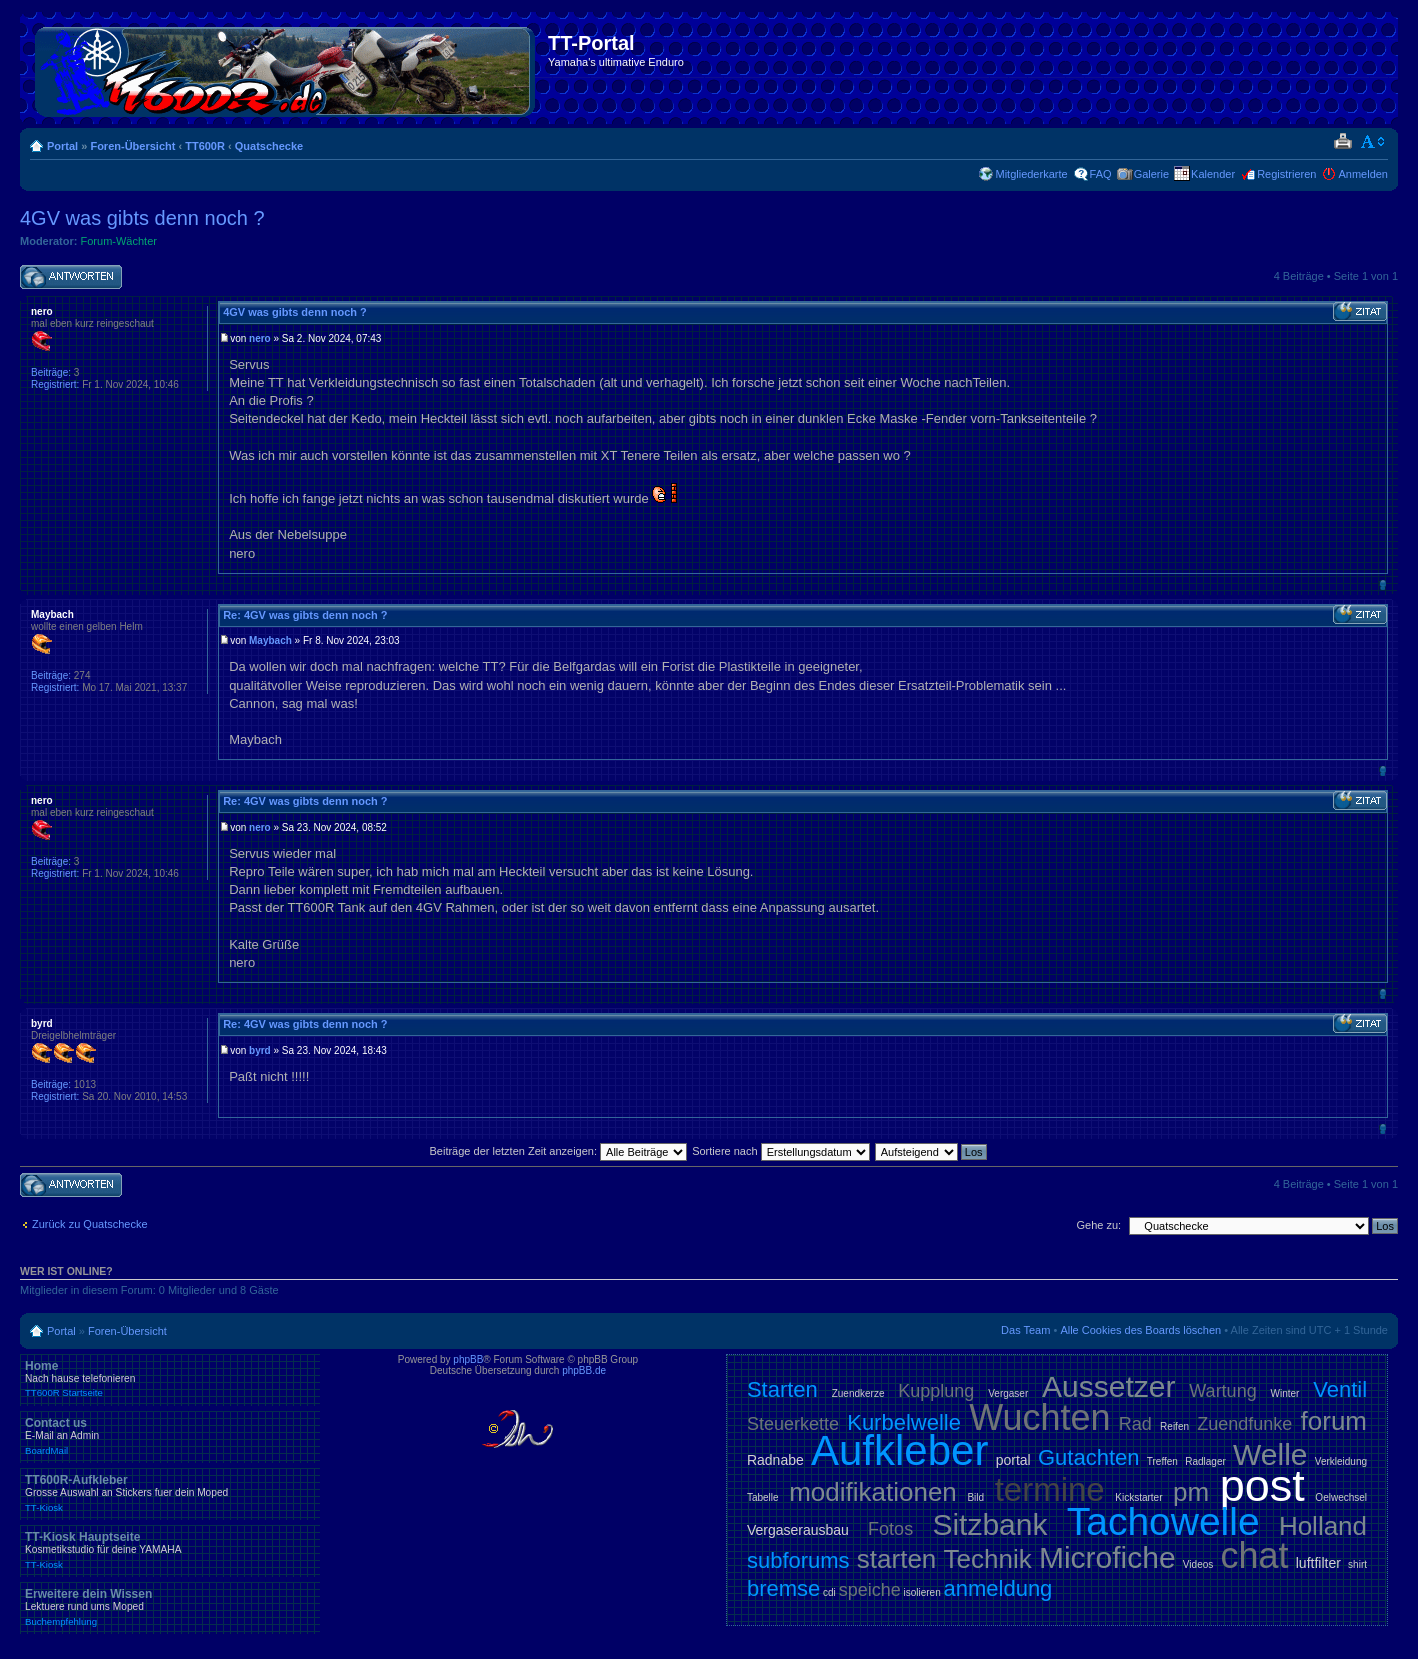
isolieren (921, 1592)
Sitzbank (989, 1524)
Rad (1135, 1424)
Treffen (1162, 1461)
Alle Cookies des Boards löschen (1140, 1330)
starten (897, 1559)
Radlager (1205, 1461)
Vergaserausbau (798, 1530)
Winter (1284, 1393)
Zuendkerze (858, 1393)
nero (260, 338)
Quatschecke (269, 146)
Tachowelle (1163, 1521)
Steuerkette (793, 1424)
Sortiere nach (780, 1151)
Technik (988, 1559)
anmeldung (997, 1588)
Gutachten (1089, 1457)
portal (1013, 1460)
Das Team (1025, 1330)
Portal (62, 146)
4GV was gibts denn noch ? (142, 218)
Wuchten (1039, 1417)
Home (170, 1379)
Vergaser (1008, 1393)
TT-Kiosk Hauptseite (170, 1550)
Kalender (1213, 174)
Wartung (1222, 1391)
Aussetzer (1108, 1386)
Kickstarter (1138, 1497)
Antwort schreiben (71, 277)
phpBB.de (584, 1370)
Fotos (890, 1529)
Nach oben (1382, 584)
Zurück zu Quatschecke (90, 1224)
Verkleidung (1341, 1461)
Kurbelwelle (904, 1422)
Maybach (270, 640)
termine (1050, 1489)
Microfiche (1107, 1557)
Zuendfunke (1244, 1424)
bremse (783, 1588)
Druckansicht (1342, 142)
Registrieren (1286, 174)
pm (1191, 1492)
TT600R (205, 146)
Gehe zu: (1098, 1225)
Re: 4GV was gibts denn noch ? (305, 615)
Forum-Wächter (119, 241)
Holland (1323, 1526)
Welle (1270, 1454)
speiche (870, 1590)
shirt (1357, 1564)
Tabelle (763, 1497)
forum (1334, 1421)
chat (1254, 1555)
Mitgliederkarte (1031, 174)
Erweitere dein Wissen (170, 1607)
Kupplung (936, 1391)
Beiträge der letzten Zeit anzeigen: (558, 1151)
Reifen (1174, 1426)
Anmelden (1363, 174)
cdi (829, 1592)
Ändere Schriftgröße (1373, 142)
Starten (782, 1389)
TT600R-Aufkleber (170, 1493)
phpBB (468, 1359)
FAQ (1101, 174)
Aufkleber (899, 1450)
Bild (975, 1497)
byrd (260, 1050)
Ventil (1340, 1389)
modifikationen (873, 1492)
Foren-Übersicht (132, 146)
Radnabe (775, 1460)
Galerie (1151, 174)
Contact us (170, 1436)
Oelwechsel (1341, 1497)
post (1262, 1485)
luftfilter (1318, 1563)
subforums (798, 1560)
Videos (1198, 1564)
